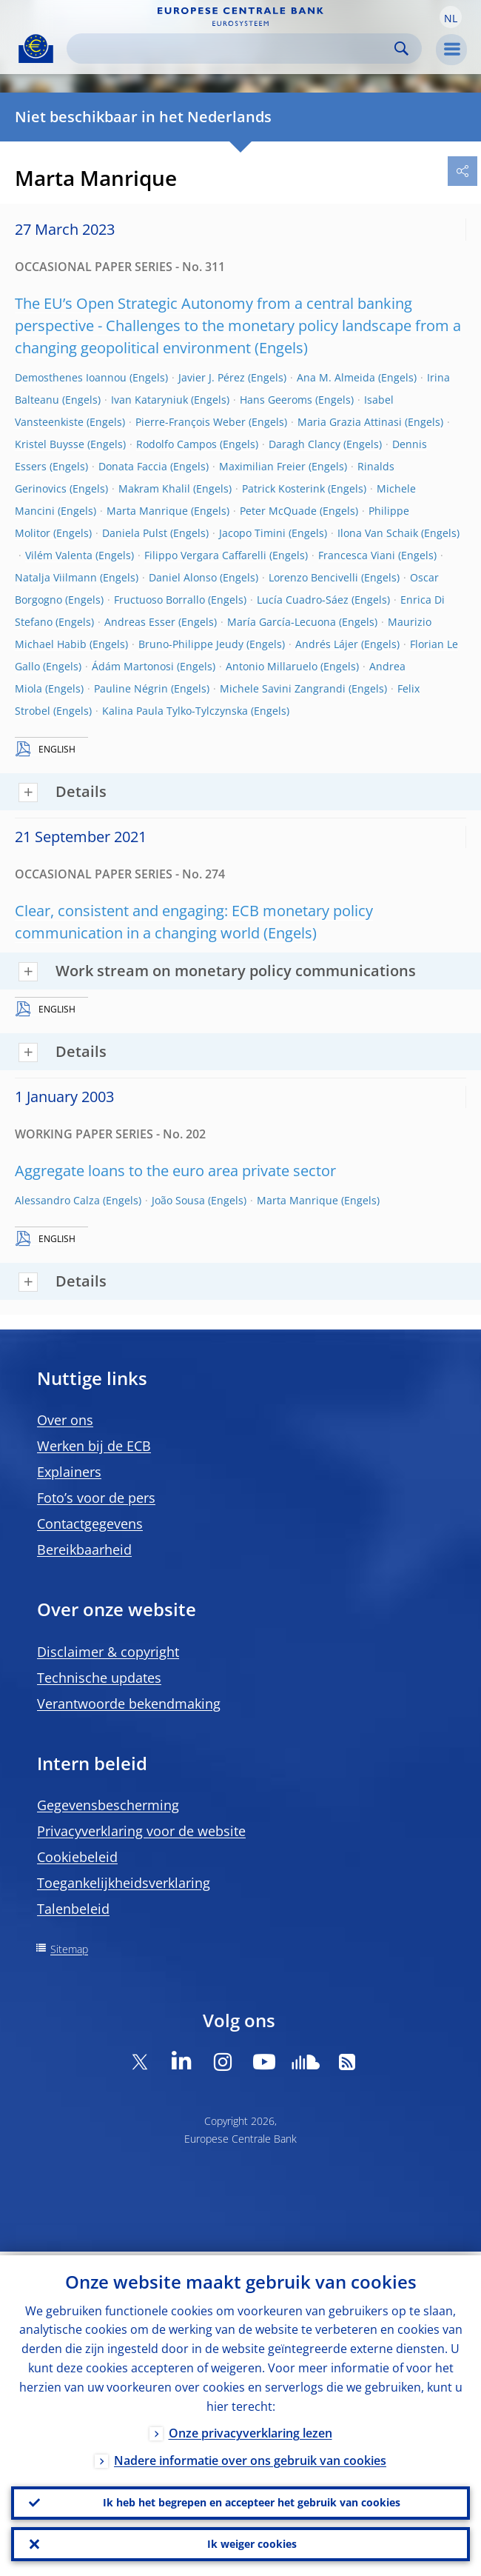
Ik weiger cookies (252, 2543)
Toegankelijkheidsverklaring (123, 1883)
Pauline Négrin (131, 688)
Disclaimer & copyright (108, 1652)
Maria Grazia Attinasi (349, 422)
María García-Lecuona (281, 622)
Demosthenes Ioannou (71, 377)
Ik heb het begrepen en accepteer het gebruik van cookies (251, 2500)
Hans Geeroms (276, 400)
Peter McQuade (278, 511)
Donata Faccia (132, 466)
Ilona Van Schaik (377, 533)
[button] (451, 17)
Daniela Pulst (134, 533)
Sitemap (69, 1949)
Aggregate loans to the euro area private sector (175, 1171)
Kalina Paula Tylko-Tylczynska (175, 711)
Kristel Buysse (49, 444)
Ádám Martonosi (133, 666)
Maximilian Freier (262, 466)
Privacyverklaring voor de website (141, 1831)
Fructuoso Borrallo (159, 600)
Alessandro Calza (57, 1200)
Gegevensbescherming (108, 1805)
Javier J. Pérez (211, 377)
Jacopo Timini (252, 533)
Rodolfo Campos (176, 444)
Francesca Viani (356, 555)
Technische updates (99, 1677)
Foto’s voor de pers (96, 1497)
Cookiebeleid (77, 1857)
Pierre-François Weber (190, 422)
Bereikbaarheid (84, 1549)
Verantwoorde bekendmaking (129, 1703)
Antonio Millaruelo (271, 666)
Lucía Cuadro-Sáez (303, 600)
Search (401, 48)
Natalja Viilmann (56, 577)
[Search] (232, 48)
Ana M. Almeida (336, 377)
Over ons (65, 1420)
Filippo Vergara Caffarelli (205, 555)
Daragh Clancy (304, 444)
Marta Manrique (147, 511)
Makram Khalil (154, 488)
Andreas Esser (139, 622)
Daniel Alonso (183, 577)
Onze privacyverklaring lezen (250, 2429)
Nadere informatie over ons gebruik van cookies (250, 2457)
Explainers (69, 1472)
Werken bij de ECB (94, 1446)
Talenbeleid (73, 1909)
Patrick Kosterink (283, 488)
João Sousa (178, 1200)
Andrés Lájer (326, 644)
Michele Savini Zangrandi (283, 688)
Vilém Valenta (58, 555)
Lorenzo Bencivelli (313, 577)
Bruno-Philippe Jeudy (190, 644)
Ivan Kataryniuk (149, 400)
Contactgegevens (90, 1523)
